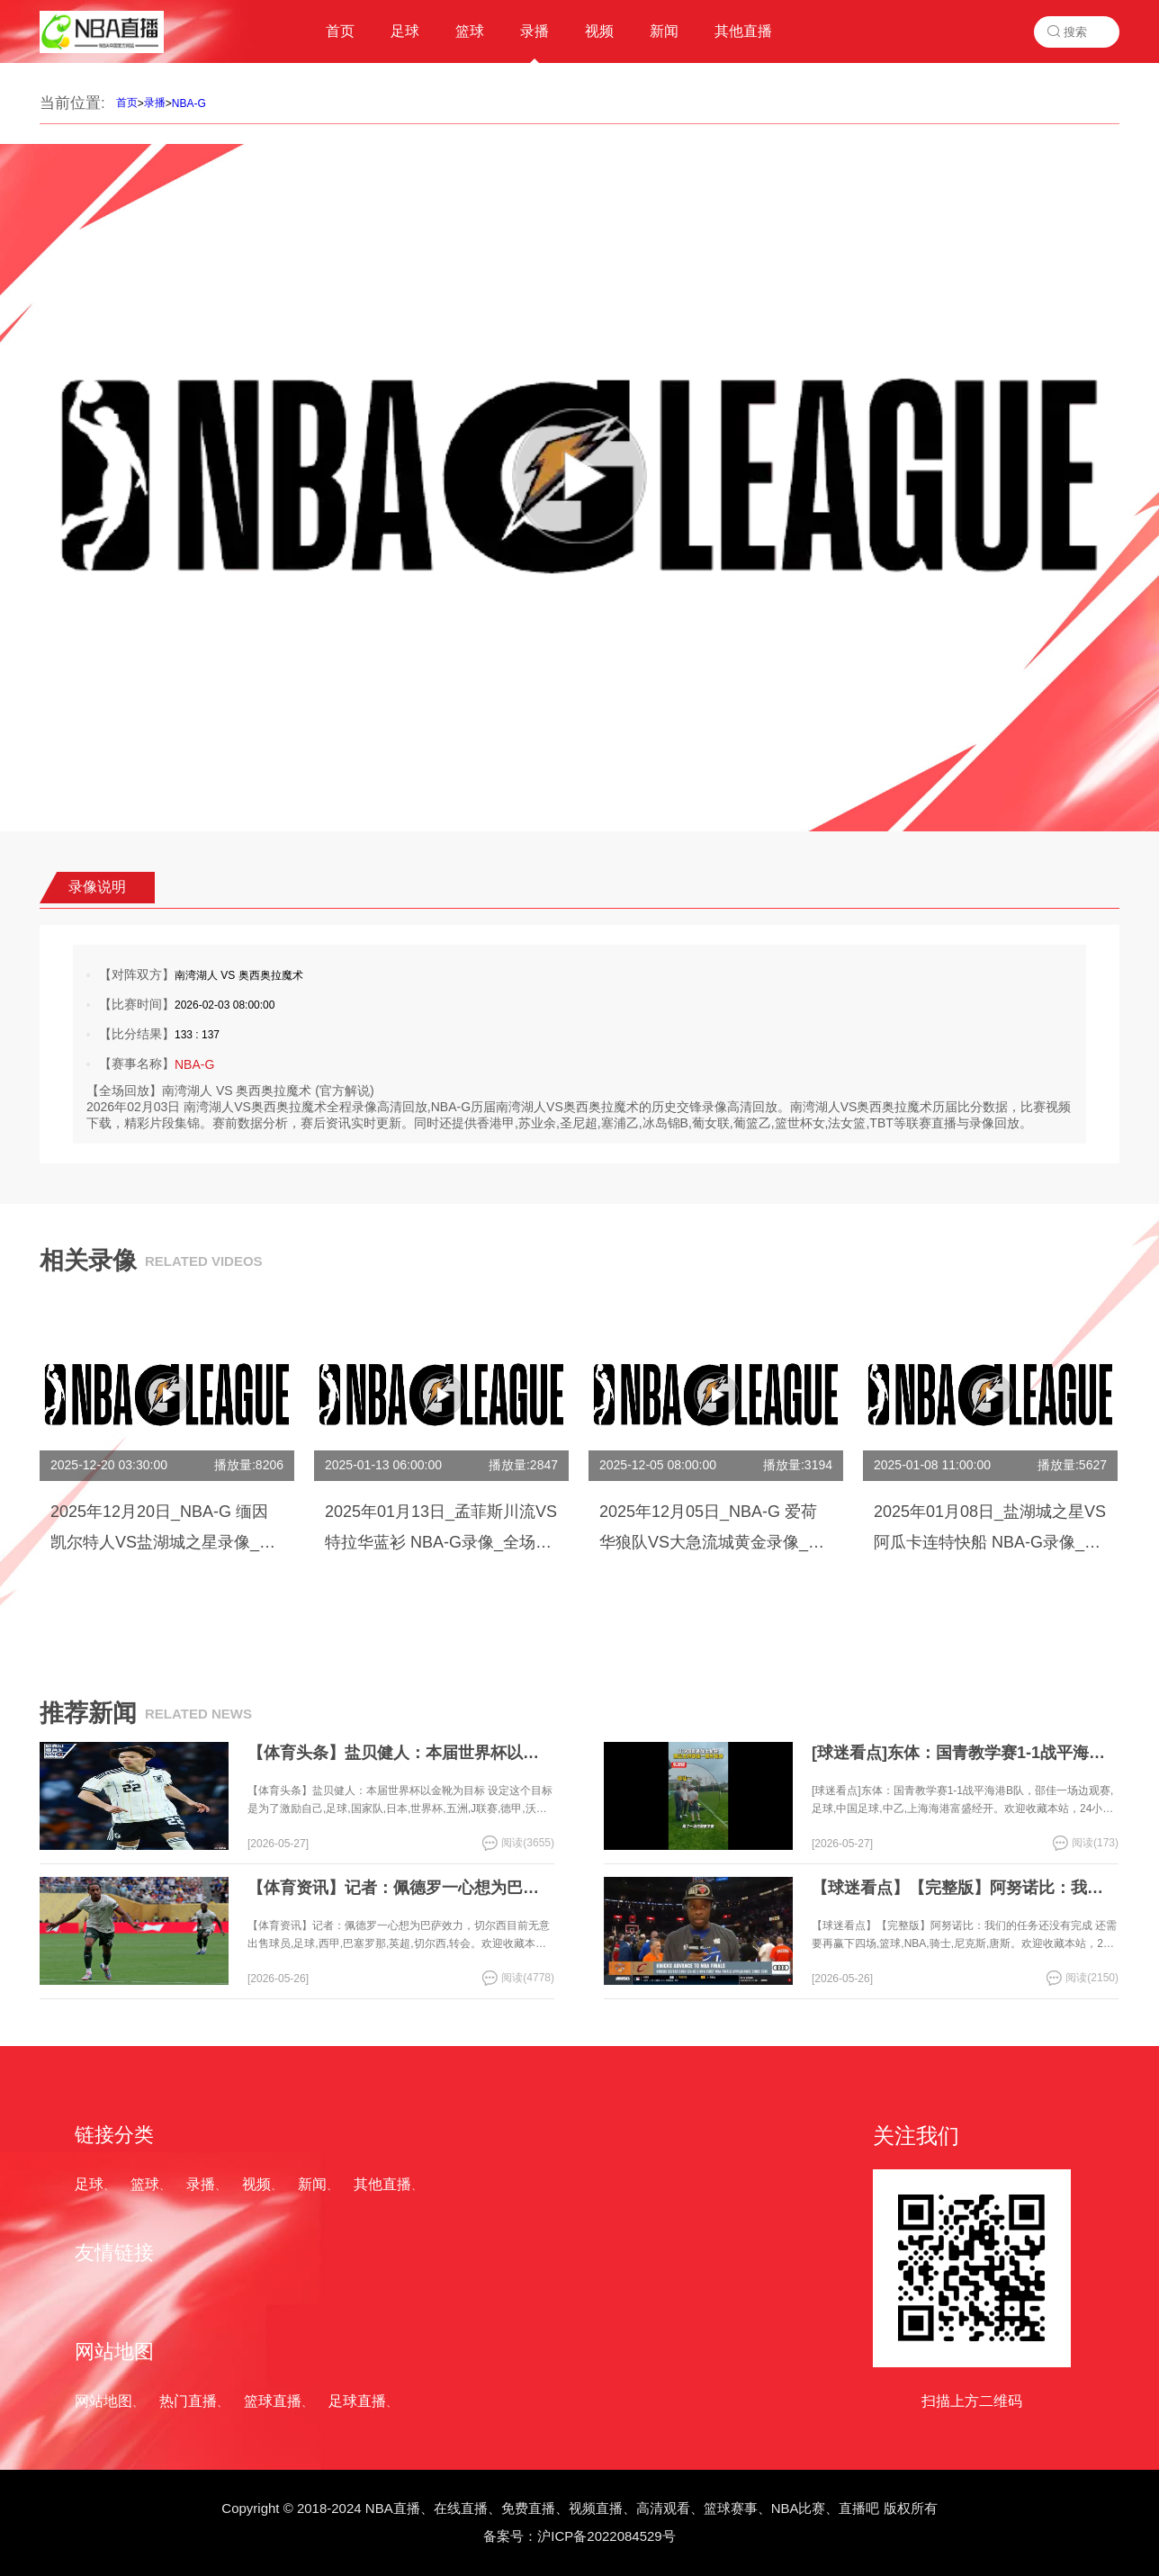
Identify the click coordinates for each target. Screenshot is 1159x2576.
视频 (256, 2184)
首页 (127, 102)
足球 (89, 2184)
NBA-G (189, 103)
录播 (155, 102)
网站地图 (103, 2401)
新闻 (312, 2184)
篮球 (144, 2184)
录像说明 (97, 886)
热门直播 (188, 2401)
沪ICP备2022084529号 (606, 2536)
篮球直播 (272, 2401)
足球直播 (357, 2401)
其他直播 (382, 2184)
